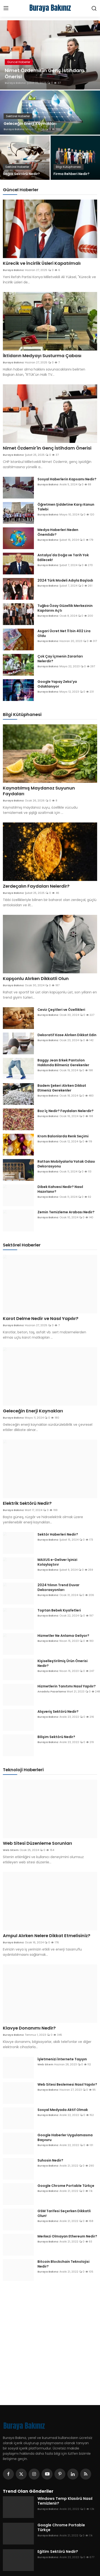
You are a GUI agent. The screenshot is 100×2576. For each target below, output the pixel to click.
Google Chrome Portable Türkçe (65, 2185)
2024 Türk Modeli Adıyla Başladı (65, 580)
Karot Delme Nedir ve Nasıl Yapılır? (40, 1318)
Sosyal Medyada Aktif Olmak (62, 2109)
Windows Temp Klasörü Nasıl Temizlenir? (64, 2501)
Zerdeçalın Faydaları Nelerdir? (36, 886)
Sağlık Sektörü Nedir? (21, 174)
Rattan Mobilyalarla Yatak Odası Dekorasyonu (66, 1164)
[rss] (85, 2474)
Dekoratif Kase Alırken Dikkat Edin (66, 1035)
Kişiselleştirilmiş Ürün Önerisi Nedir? (62, 1663)
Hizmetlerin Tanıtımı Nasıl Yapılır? (66, 1686)
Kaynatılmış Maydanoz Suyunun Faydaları (39, 791)
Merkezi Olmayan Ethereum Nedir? (67, 2236)
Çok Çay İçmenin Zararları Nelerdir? (60, 658)
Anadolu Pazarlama (51, 1691)
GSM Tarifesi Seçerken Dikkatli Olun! (64, 2213)
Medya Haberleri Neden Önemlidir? (57, 532)
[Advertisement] (47, 2336)
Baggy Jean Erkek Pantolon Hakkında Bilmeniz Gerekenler (63, 1062)
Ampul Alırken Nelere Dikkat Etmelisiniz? (46, 1936)
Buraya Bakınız (15, 83)
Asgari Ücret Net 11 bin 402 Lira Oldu (63, 633)
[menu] (6, 8)
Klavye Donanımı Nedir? (29, 2028)
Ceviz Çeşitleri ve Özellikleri (61, 1009)
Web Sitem (11, 1850)
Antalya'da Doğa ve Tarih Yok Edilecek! (63, 557)
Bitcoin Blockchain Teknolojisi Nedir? (63, 2264)
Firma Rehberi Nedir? (71, 174)
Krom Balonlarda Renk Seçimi (63, 1136)
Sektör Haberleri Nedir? (57, 1534)
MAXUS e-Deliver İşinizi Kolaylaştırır (57, 1562)
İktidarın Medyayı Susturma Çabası (42, 356)
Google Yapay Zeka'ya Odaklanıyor (57, 684)
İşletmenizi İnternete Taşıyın (62, 2059)
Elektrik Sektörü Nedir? (27, 1503)
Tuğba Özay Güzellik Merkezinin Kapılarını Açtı (65, 608)
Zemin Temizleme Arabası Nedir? (66, 1212)
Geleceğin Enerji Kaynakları (30, 123)
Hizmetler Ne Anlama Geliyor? (63, 1635)
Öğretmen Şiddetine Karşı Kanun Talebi (65, 507)
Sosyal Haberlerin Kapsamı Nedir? (66, 479)
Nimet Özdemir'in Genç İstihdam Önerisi (47, 448)
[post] (50, 55)
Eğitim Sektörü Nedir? (57, 2551)
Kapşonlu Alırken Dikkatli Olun (36, 978)
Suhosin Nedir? (50, 2160)
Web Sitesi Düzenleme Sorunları (37, 1843)
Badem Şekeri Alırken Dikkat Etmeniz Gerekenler (61, 1088)
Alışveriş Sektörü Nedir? (58, 1711)
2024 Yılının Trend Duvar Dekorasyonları (58, 1587)
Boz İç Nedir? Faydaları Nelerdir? (65, 1110)
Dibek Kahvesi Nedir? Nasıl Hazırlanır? (60, 1189)
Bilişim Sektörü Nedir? (56, 1736)
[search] (94, 8)
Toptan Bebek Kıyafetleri (59, 1610)
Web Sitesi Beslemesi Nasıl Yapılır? (67, 2084)
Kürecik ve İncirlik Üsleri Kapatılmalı (42, 263)
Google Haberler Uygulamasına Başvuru (65, 2137)
